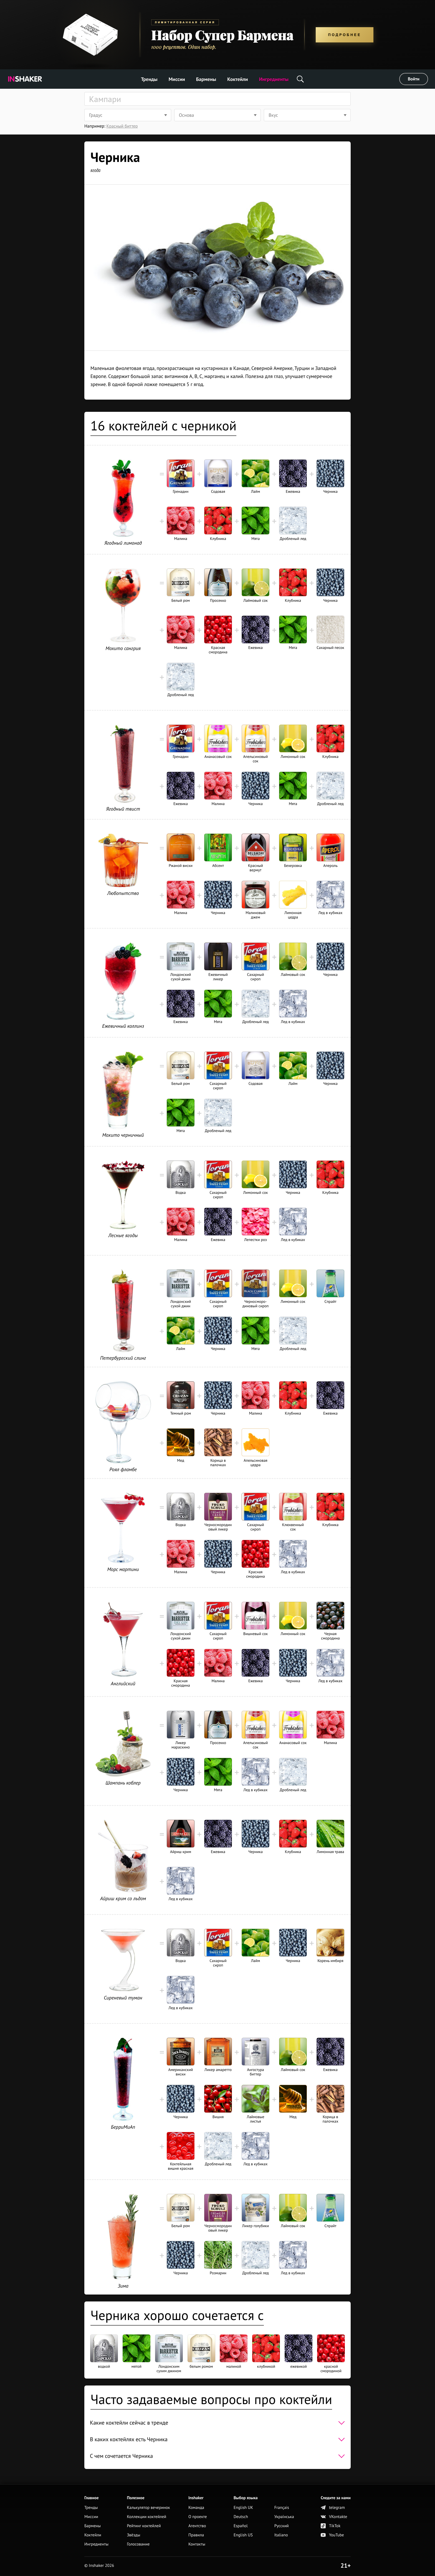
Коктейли (237, 79)
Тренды (149, 79)
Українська (284, 2517)
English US (243, 2535)
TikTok (330, 2526)
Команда (196, 2508)
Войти (413, 79)
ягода (95, 170)
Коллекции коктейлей (146, 2517)
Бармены (206, 79)
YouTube (332, 2535)
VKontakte (334, 2517)
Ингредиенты (274, 79)
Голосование (138, 2544)
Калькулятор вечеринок (148, 2508)
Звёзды (133, 2535)
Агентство (197, 2526)
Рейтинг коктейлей (144, 2526)
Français (281, 2508)
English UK (243, 2508)
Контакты (196, 2544)
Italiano (281, 2535)
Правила (196, 2535)
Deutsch (241, 2517)
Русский (281, 2526)
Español (241, 2526)
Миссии (177, 79)
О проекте (197, 2517)
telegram (333, 2508)
